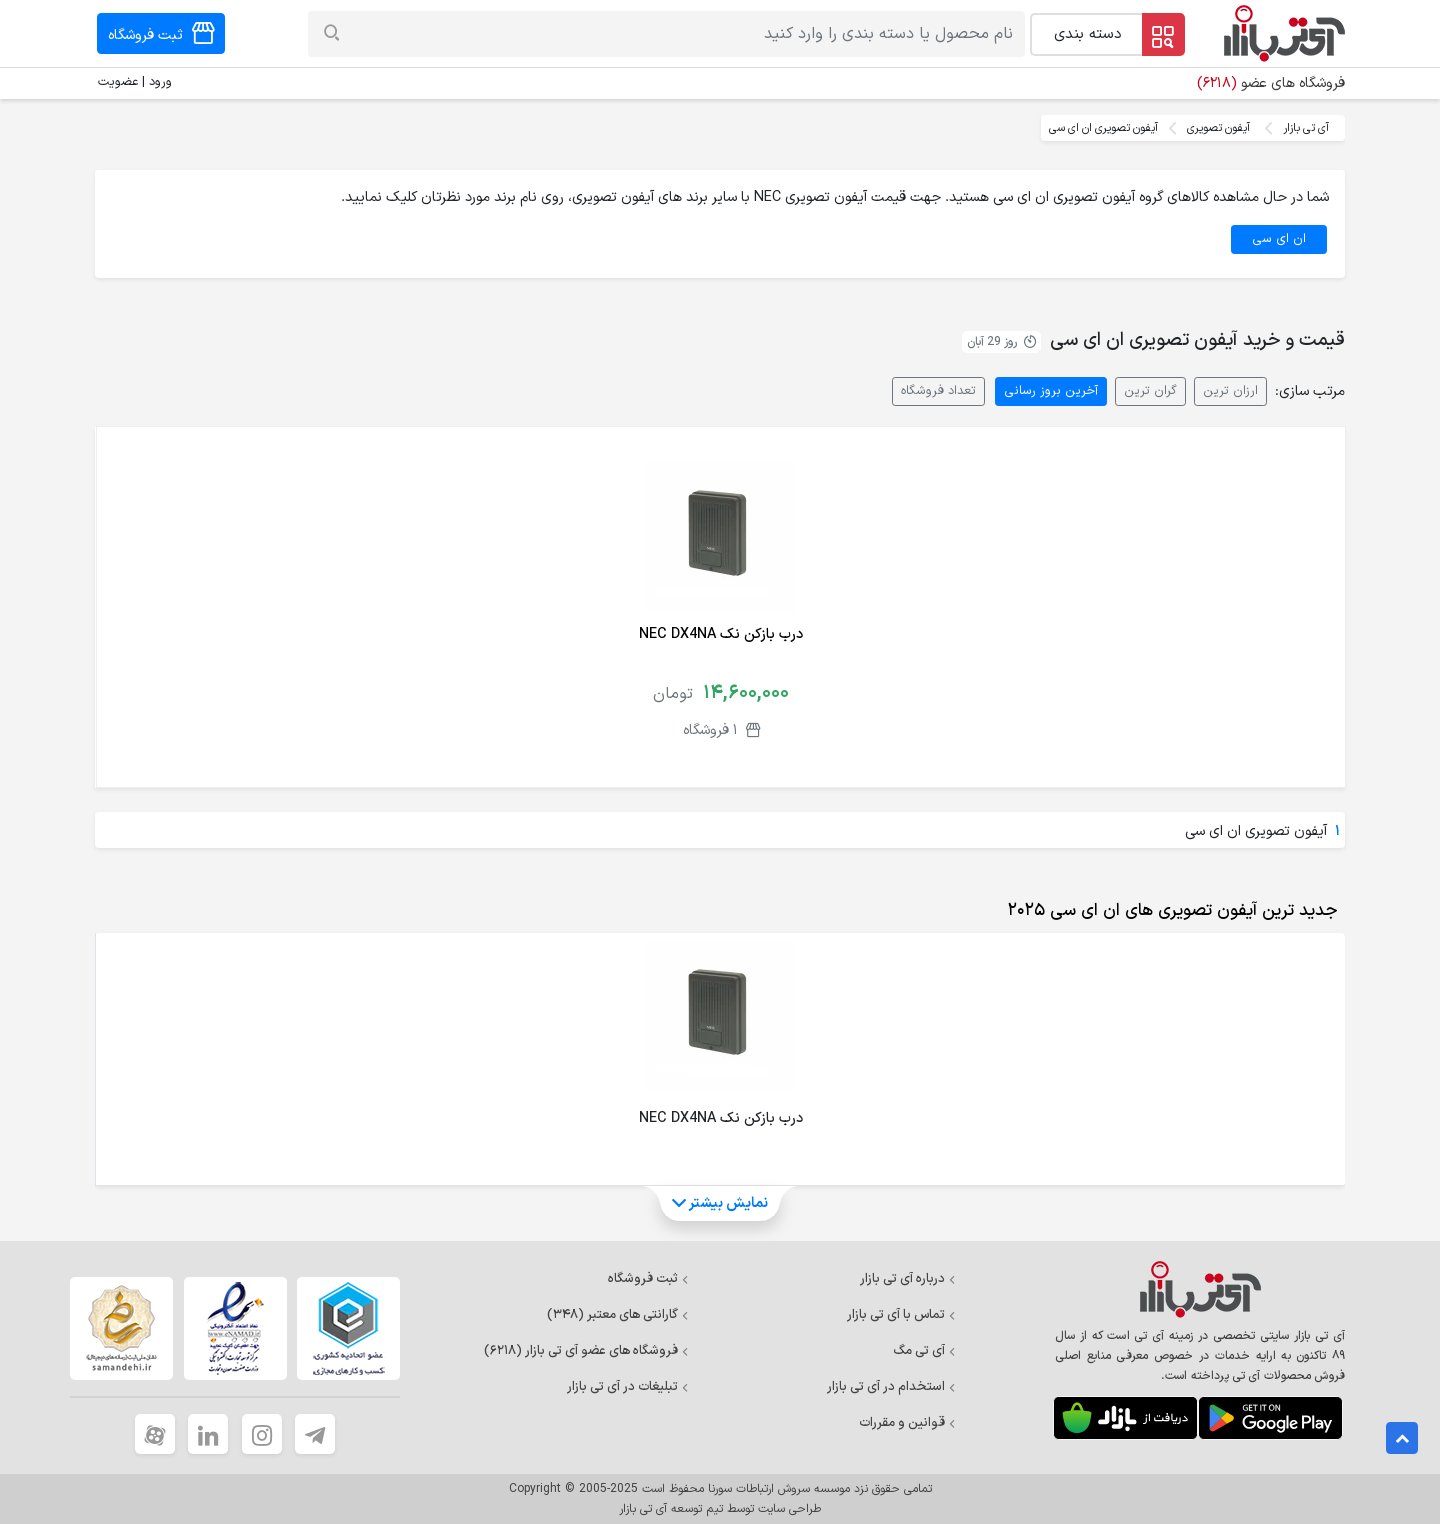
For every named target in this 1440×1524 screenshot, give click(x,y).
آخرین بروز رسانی (1051, 390)
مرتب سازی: (1310, 391)
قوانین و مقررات (907, 1423)
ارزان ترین (1230, 390)
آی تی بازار (1306, 128)
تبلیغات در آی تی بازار (628, 1387)
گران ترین (1150, 390)
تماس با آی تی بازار (901, 1315)
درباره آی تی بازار (908, 1279)
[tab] (1168, 911)
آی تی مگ (924, 1351)
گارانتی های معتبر (618, 1315)
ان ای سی (1279, 238)
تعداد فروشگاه (938, 390)
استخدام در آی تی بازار (891, 1387)
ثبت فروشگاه (648, 1279)
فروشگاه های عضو (1271, 83)
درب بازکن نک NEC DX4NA (721, 634)
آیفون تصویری (1218, 128)
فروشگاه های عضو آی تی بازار (586, 1351)
